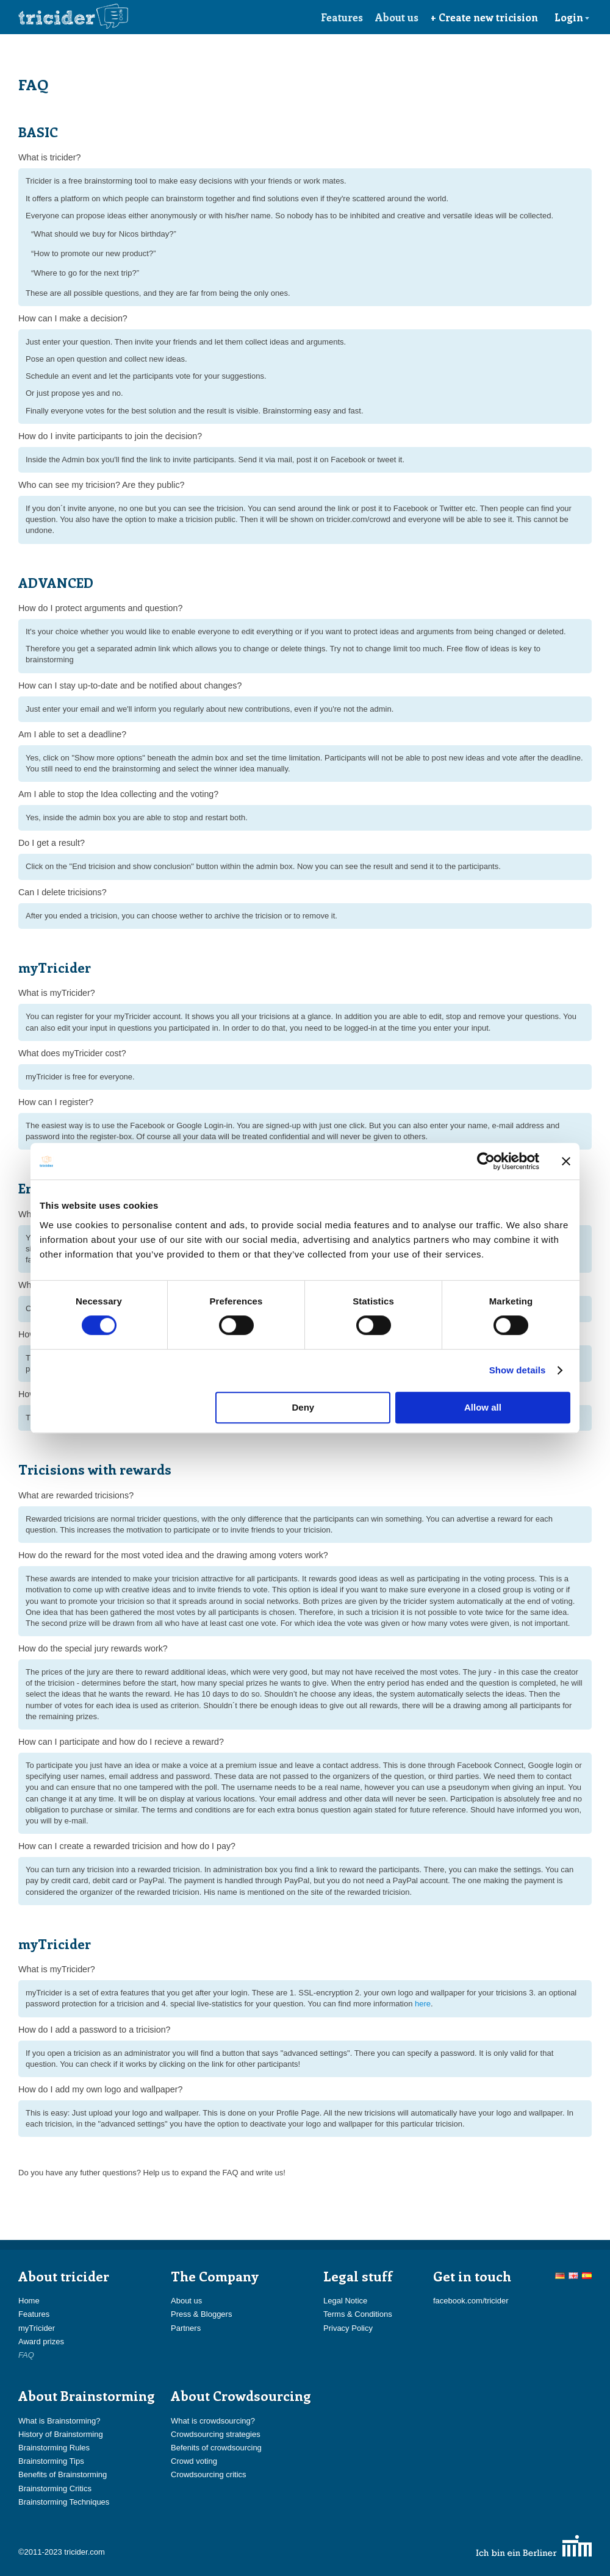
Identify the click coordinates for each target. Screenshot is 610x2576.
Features (342, 17)
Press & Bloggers (201, 2314)
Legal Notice (345, 2300)
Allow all (482, 1407)
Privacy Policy (348, 2328)
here (423, 2003)
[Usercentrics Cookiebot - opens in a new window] (485, 1161)
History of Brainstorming (60, 2434)
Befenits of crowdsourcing (216, 2447)
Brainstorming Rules (54, 2447)
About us (396, 17)
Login (572, 17)
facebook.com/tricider (471, 2300)
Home (29, 2300)
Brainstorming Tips (51, 2461)
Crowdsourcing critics (208, 2474)
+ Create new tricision (484, 17)
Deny (303, 1407)
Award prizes (41, 2341)
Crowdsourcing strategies (215, 2434)
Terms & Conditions (357, 2314)
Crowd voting (194, 2461)
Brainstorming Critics (55, 2488)
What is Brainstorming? (59, 2420)
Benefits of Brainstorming (62, 2474)
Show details (517, 1370)
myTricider (36, 2328)
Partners (186, 2328)
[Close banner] (566, 1161)
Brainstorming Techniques (63, 2501)
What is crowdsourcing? (213, 2420)
